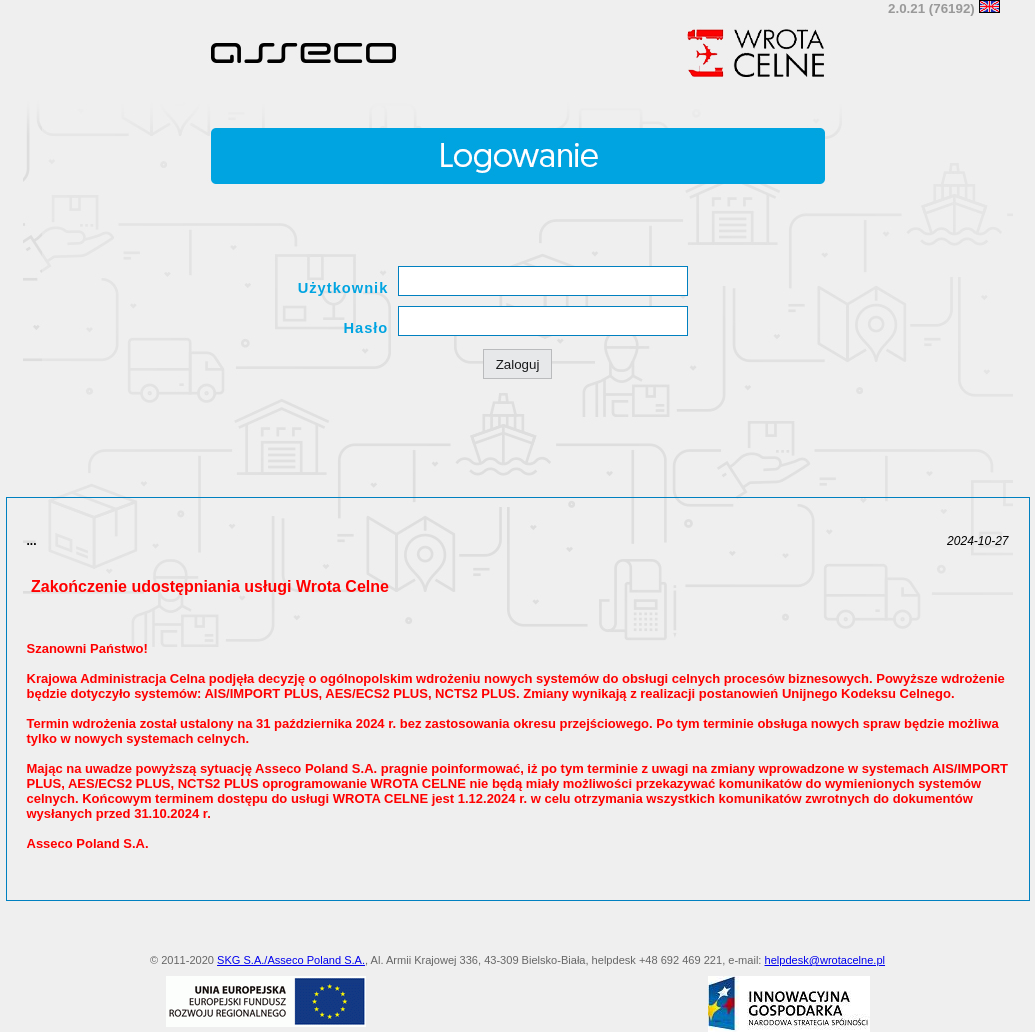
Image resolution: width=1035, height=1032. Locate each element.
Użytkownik (343, 288)
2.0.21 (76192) (933, 8)
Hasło (365, 328)
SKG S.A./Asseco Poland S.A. (291, 960)
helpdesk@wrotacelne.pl (825, 960)
